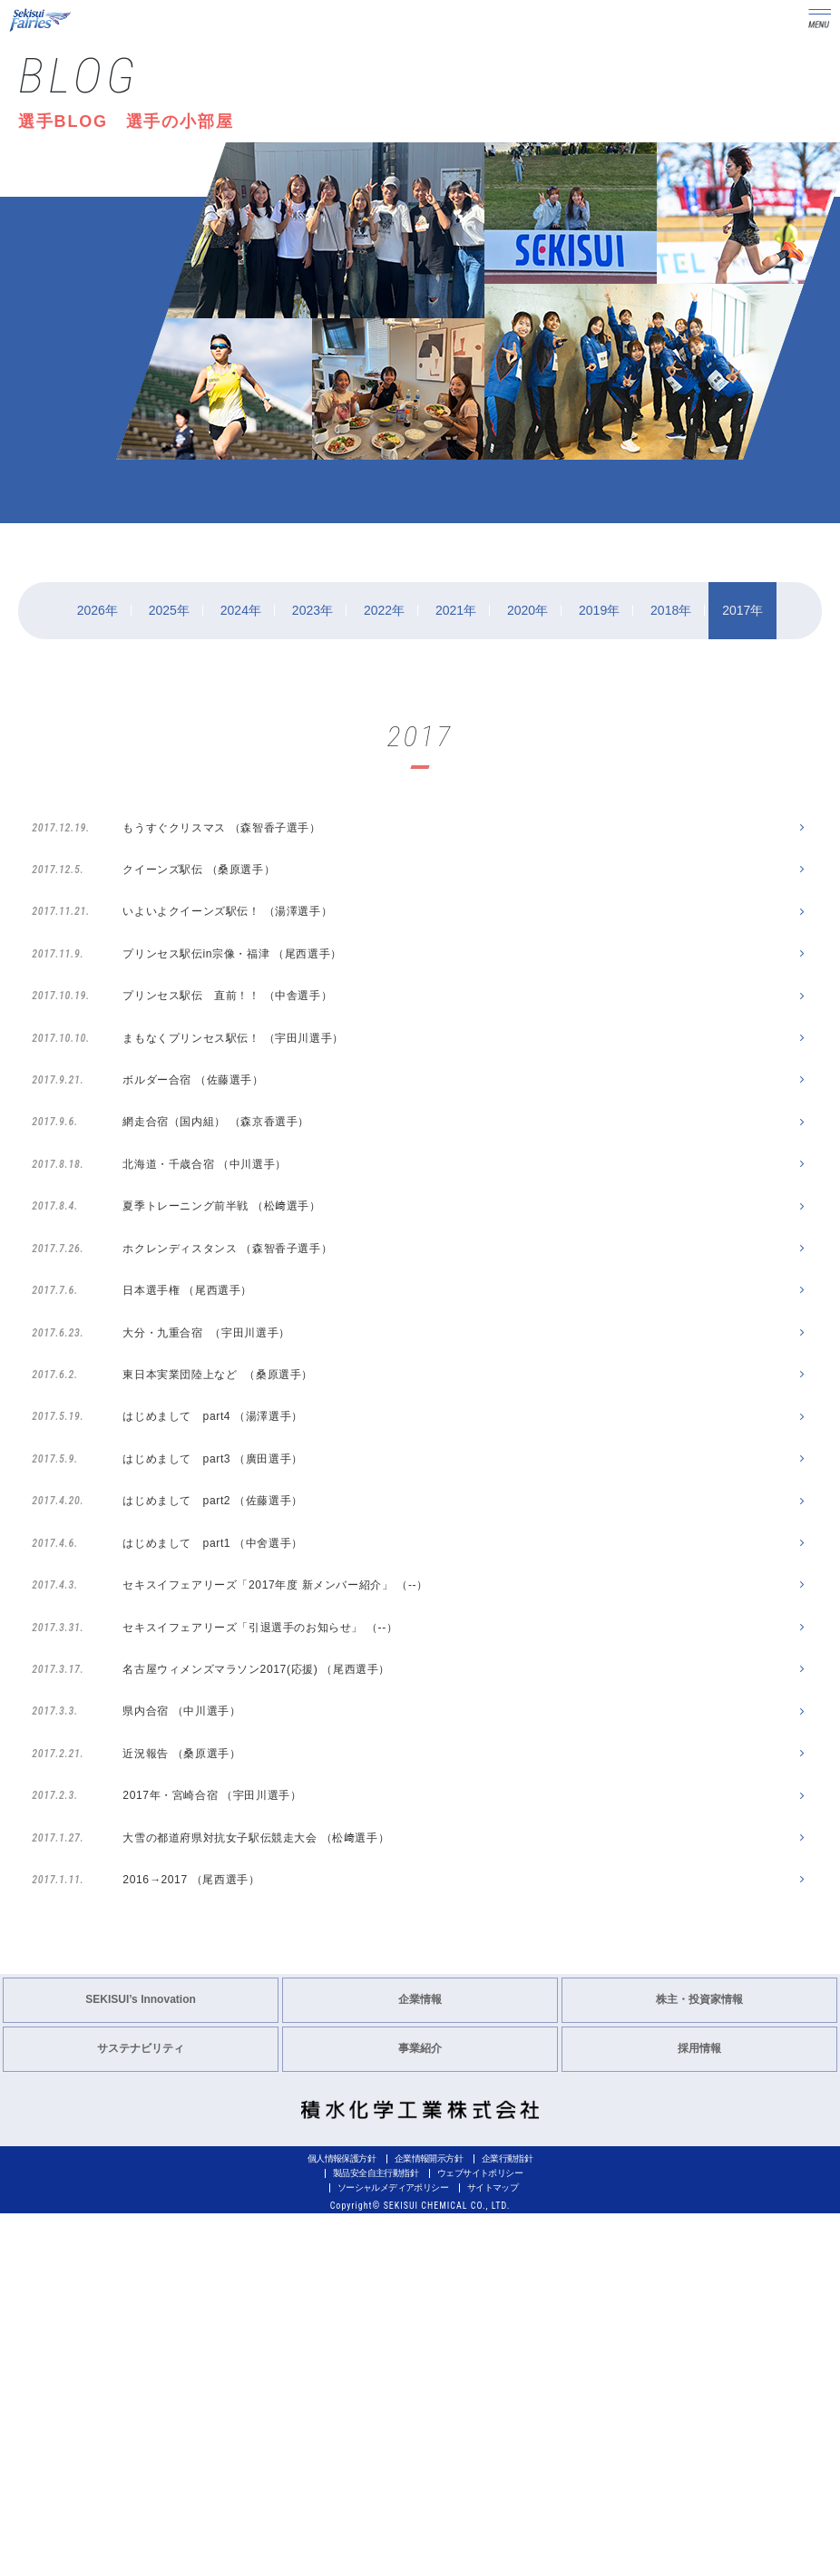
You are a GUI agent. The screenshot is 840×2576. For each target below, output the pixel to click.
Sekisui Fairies (41, 20)
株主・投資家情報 (699, 2362)
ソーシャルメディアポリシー (392, 2550)
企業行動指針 (507, 2521)
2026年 (97, 610)
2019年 (599, 610)
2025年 (169, 610)
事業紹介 (420, 2411)
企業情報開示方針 (429, 2521)
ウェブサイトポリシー (480, 2536)
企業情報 (420, 2362)
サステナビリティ (140, 2411)
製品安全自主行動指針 (375, 2536)
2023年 (312, 610)
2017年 (742, 610)
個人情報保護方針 (342, 2521)
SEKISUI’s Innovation (140, 2362)
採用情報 (699, 2411)
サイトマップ (492, 2550)
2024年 (240, 610)
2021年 (455, 610)
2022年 (384, 610)
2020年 (527, 610)
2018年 (670, 610)
